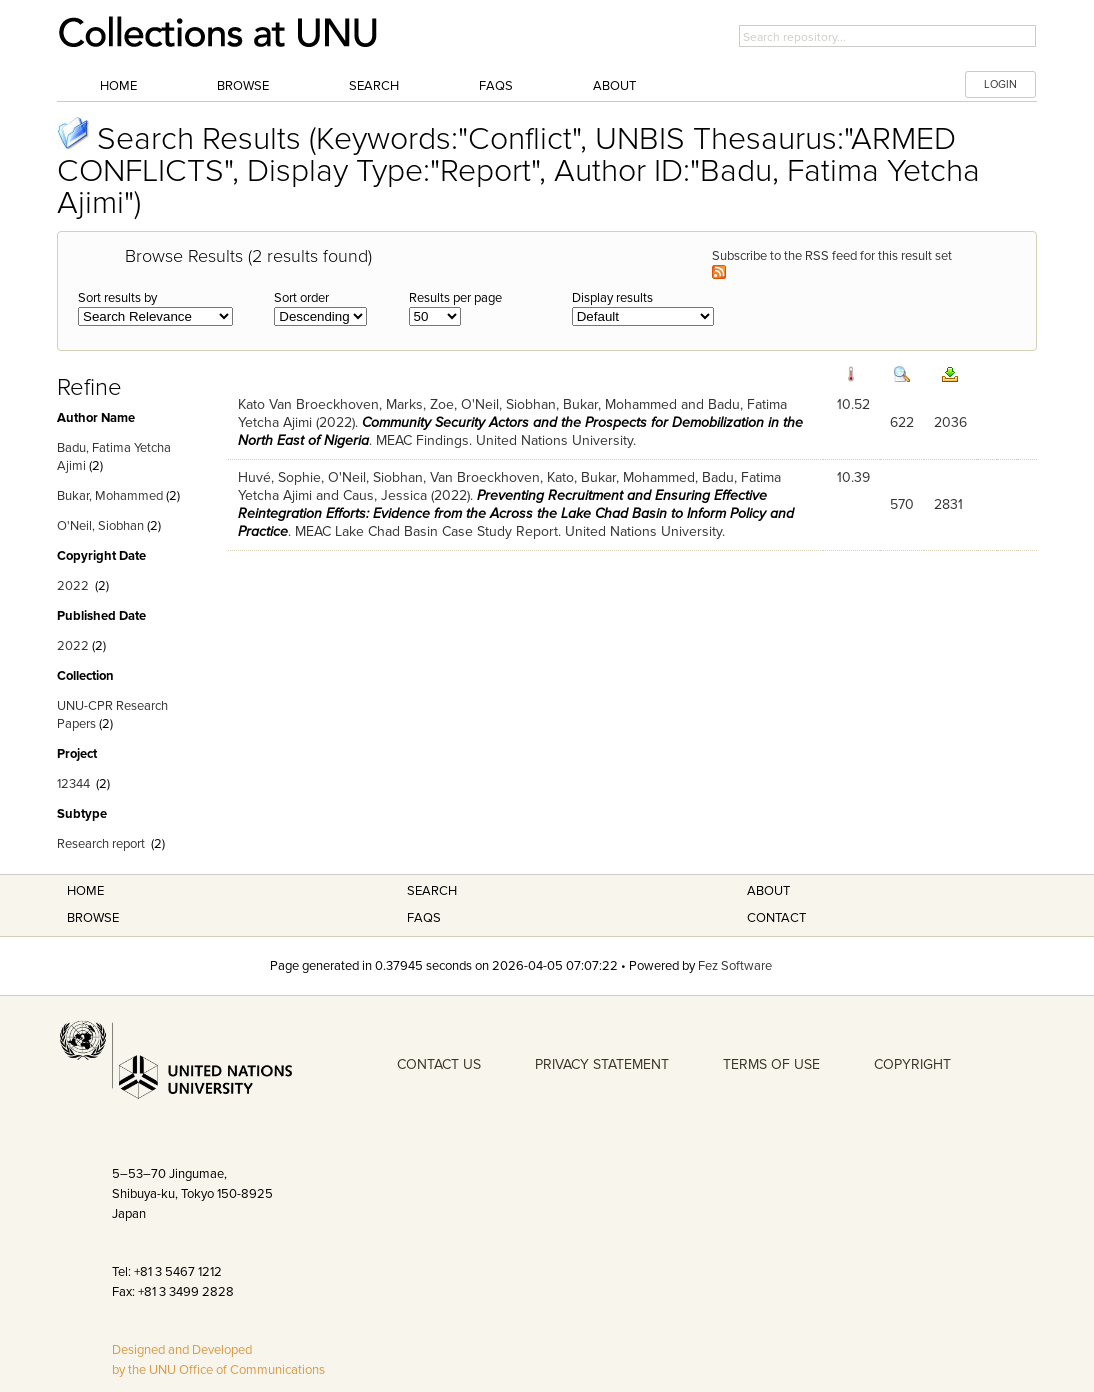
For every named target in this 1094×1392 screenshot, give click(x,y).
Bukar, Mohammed (110, 496)
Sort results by (117, 298)
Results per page (455, 298)
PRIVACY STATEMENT (602, 1064)
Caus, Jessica (385, 495)
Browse (243, 86)
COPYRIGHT (912, 1064)
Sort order (301, 298)
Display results (612, 298)
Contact (776, 918)
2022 (73, 586)
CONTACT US (439, 1064)
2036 (950, 422)
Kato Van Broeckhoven (308, 404)
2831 (948, 504)
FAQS (424, 918)
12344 (73, 784)
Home (118, 86)
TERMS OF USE (771, 1064)
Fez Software (735, 966)
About (614, 86)
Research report (101, 844)
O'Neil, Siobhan (100, 526)
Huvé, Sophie (279, 477)
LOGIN (1000, 84)
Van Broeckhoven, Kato (502, 477)
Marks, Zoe (420, 404)
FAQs (496, 86)
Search (374, 86)
